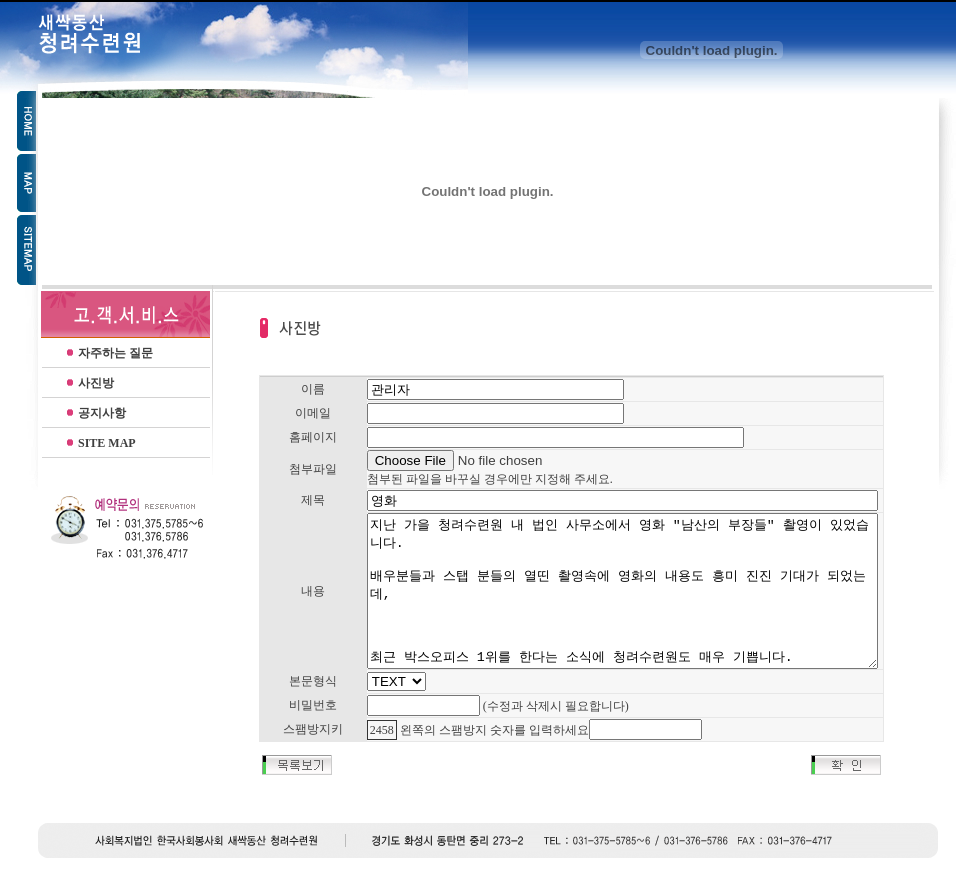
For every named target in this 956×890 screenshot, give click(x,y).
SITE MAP (107, 443)
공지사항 (102, 413)
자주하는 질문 (115, 353)
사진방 (96, 383)
